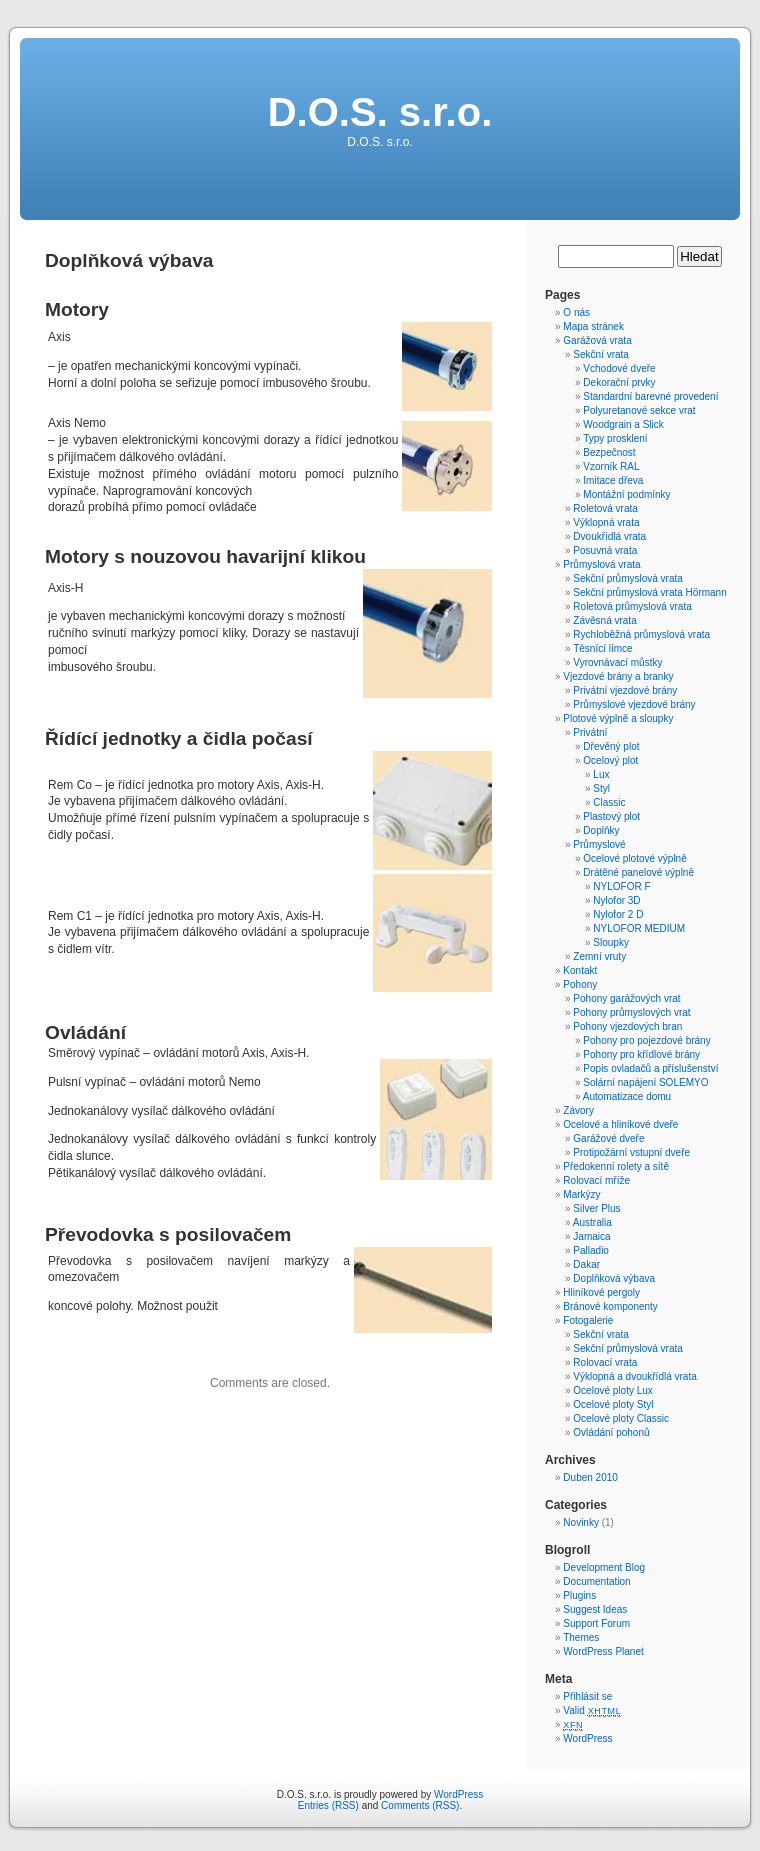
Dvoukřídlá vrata (609, 536)
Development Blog (604, 1567)
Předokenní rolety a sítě (616, 1166)
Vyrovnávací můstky (617, 662)
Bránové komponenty (610, 1306)
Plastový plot (611, 816)
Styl (601, 788)
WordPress (587, 1738)
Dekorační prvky (619, 382)
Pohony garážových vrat (626, 998)
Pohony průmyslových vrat (631, 1012)
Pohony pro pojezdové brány (646, 1040)
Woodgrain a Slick (623, 424)
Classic (609, 802)
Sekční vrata (601, 354)
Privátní (590, 732)
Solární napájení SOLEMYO (645, 1082)
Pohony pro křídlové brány (641, 1054)
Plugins (579, 1595)
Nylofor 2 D (618, 914)
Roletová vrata (605, 508)
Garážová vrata (597, 340)
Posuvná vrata (605, 550)
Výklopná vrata (606, 522)
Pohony (580, 984)
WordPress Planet (603, 1651)
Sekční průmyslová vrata (628, 578)
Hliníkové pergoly (601, 1292)
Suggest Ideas (595, 1609)
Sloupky (611, 942)
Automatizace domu (627, 1096)
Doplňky (601, 830)
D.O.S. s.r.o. (380, 112)
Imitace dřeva (613, 480)
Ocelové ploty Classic (621, 1418)
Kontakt (580, 970)
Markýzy (581, 1194)
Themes (581, 1637)
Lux (601, 774)
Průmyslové (599, 844)
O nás (576, 312)
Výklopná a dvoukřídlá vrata (634, 1376)
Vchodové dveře (619, 368)
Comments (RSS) (420, 1805)
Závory (578, 1110)
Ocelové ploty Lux (613, 1390)
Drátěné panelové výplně (638, 872)
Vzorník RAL (611, 466)
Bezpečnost (609, 452)
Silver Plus (596, 1208)
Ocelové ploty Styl (613, 1404)
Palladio (591, 1250)
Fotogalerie (588, 1320)
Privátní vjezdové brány (625, 690)
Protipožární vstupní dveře (631, 1152)
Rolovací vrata (605, 1362)
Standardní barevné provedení (650, 396)
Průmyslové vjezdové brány (634, 704)
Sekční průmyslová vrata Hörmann (649, 592)
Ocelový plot (610, 760)
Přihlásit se (587, 1696)
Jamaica (591, 1236)
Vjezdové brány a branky (618, 676)
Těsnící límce (602, 648)
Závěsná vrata (604, 620)
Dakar (586, 1264)
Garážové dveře (608, 1138)
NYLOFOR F (621, 886)
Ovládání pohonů (611, 1432)
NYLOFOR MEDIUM (639, 928)
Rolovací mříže (596, 1180)
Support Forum (596, 1623)
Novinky (581, 1522)
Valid (592, 1710)
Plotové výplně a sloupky (618, 718)
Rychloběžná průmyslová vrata (641, 634)
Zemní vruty (599, 956)
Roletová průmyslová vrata (632, 606)
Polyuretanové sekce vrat (639, 410)
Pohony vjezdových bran (627, 1026)
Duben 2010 (590, 1477)
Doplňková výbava (614, 1278)
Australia (592, 1222)
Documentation (596, 1581)
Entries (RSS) (328, 1805)
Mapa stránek (593, 326)
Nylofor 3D (616, 900)
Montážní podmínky (626, 494)
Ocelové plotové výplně (634, 858)
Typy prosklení (615, 438)
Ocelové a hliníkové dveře (620, 1124)
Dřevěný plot (611, 746)
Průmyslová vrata (601, 564)
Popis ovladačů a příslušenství (650, 1068)
